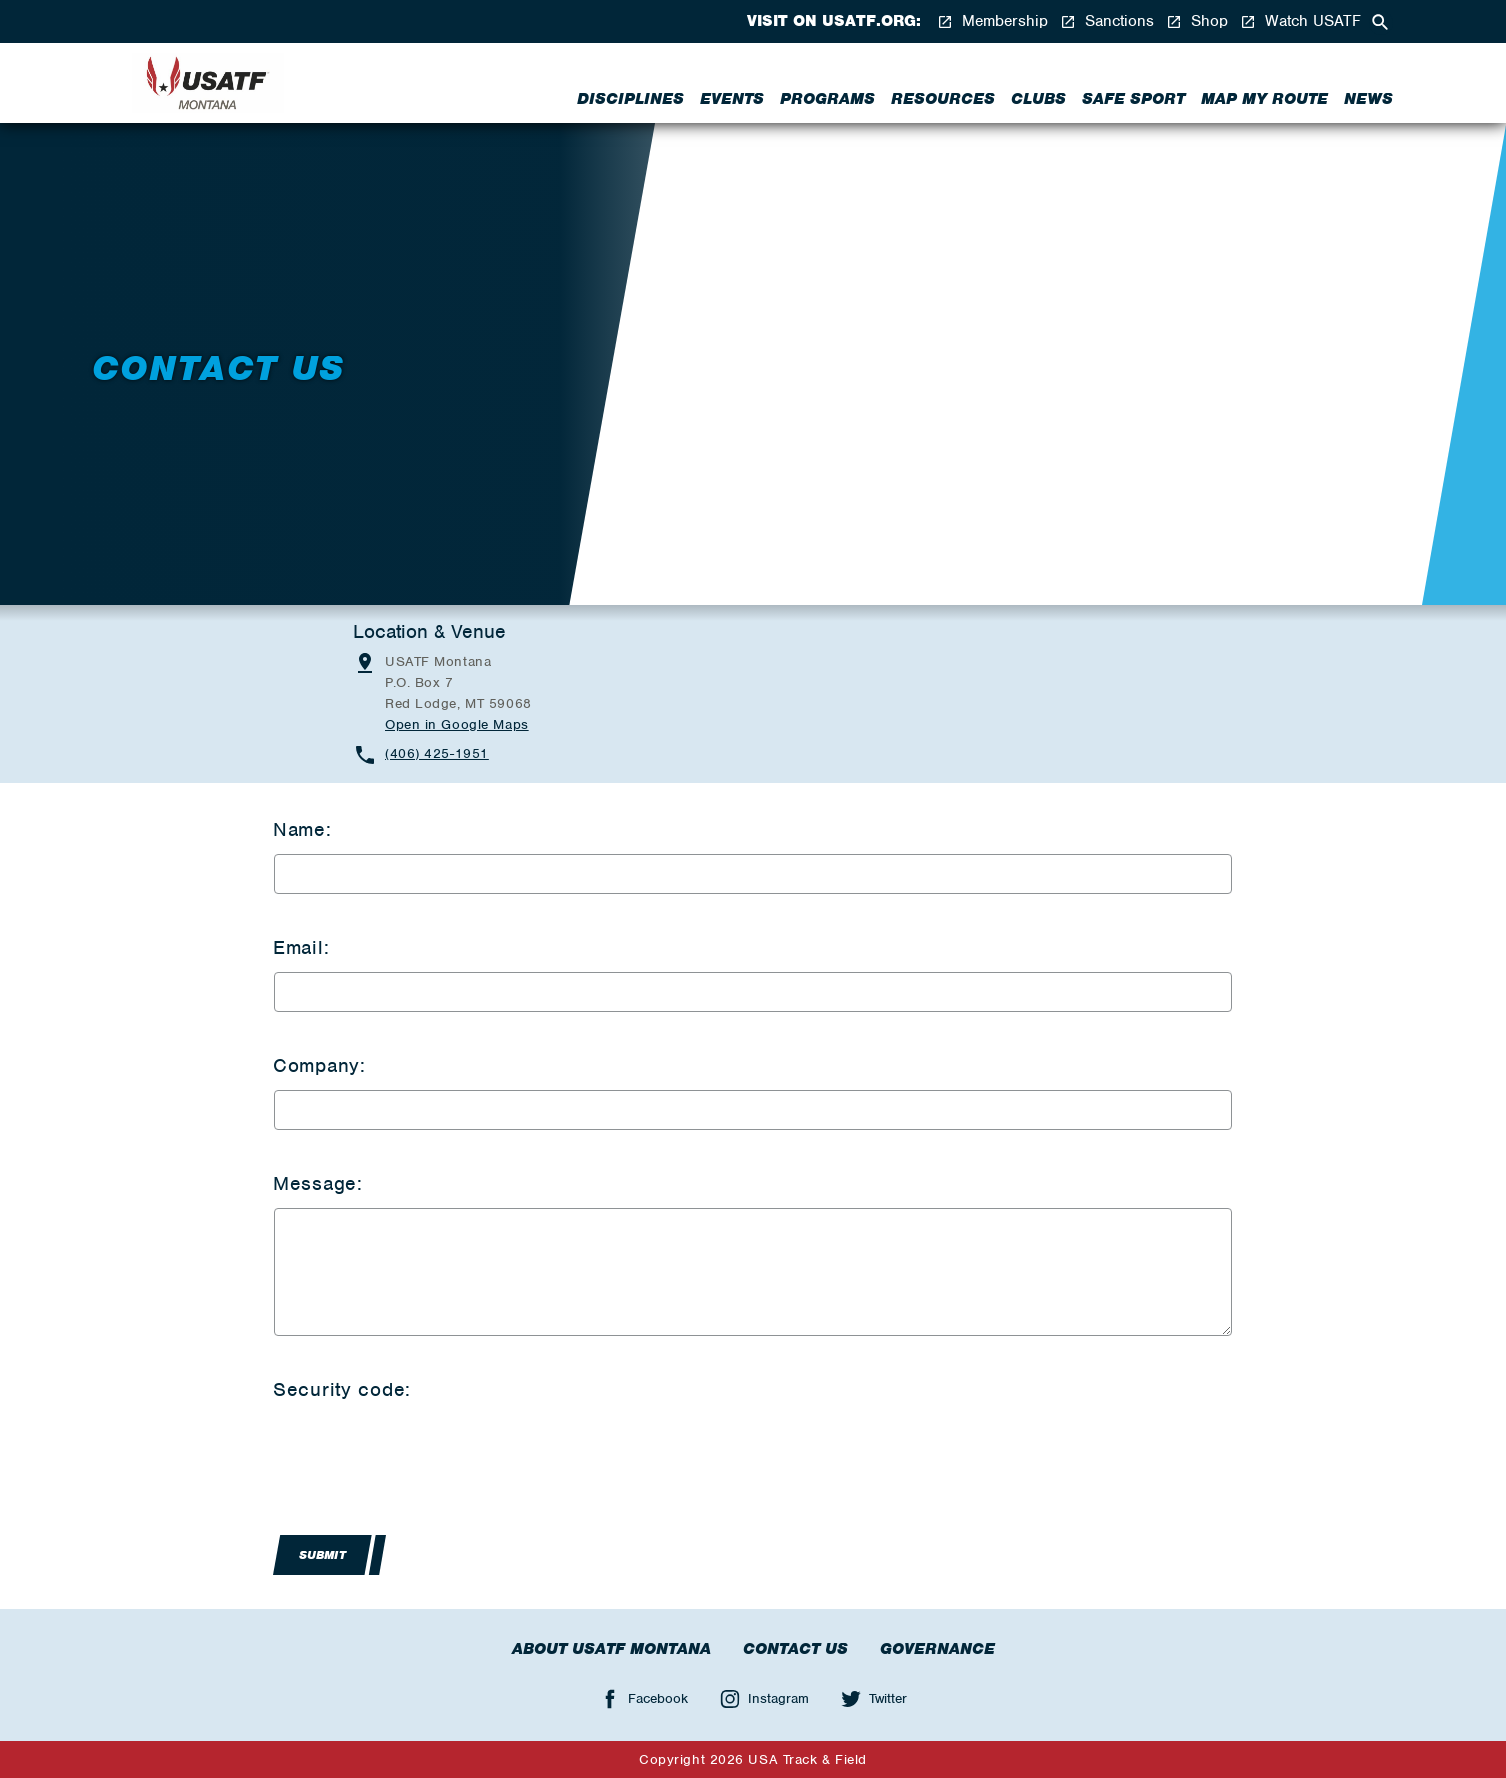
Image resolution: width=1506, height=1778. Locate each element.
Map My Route (1264, 99)
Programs (827, 99)
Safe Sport (1133, 99)
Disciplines (630, 99)
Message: (318, 1183)
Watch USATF (1300, 21)
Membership (992, 21)
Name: (302, 829)
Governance (937, 1649)
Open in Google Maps (457, 724)
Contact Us (795, 1649)
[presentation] (426, 1453)
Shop (1197, 21)
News (1368, 99)
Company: (319, 1065)
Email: (301, 947)
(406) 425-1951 (437, 753)
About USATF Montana (611, 1649)
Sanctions (1107, 21)
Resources (943, 99)
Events (732, 99)
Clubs (1038, 99)
